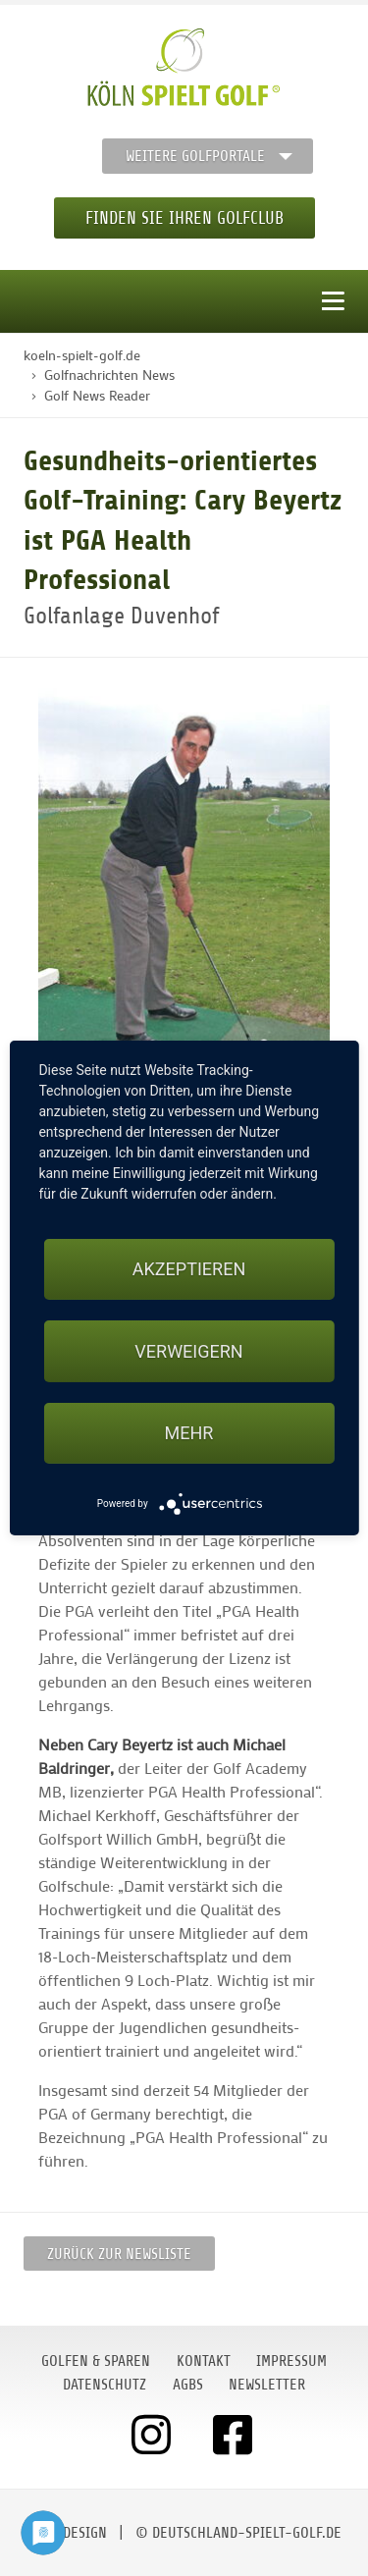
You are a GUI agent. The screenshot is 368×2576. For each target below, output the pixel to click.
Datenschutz (104, 2384)
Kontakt (204, 2361)
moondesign (66, 2533)
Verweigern (188, 1351)
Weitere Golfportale (195, 156)
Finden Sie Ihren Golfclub (184, 218)
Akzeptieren (188, 1269)
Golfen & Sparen (95, 2361)
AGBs (188, 2384)
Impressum (291, 2361)
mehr (189, 1432)
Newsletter (267, 2384)
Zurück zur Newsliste (119, 2254)
